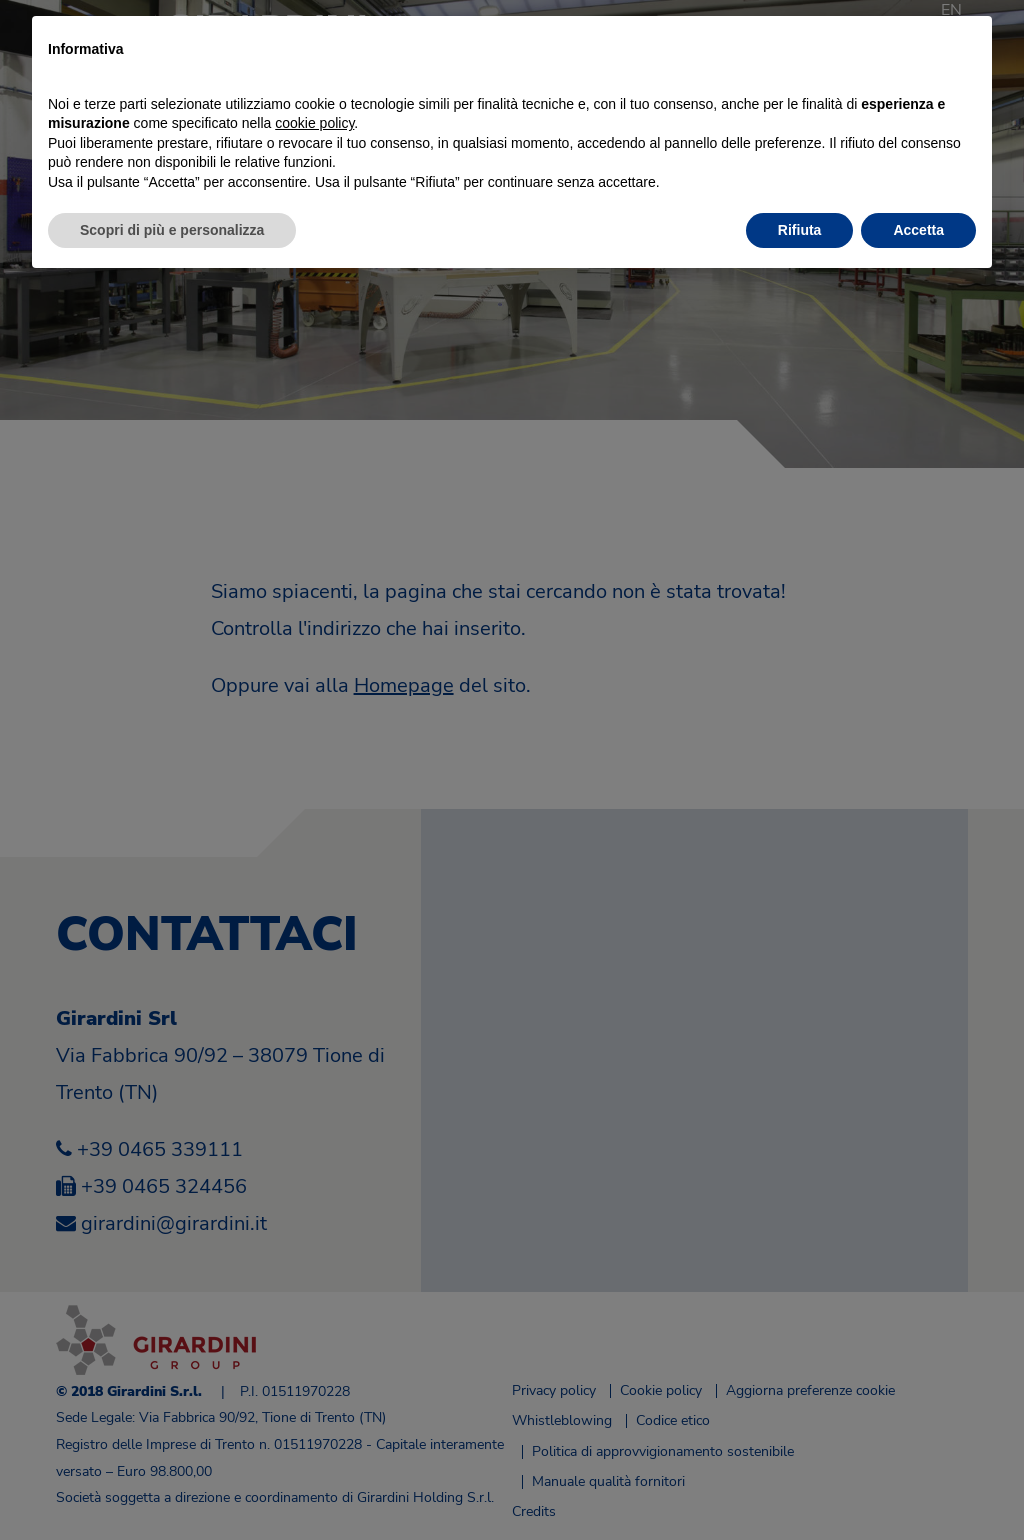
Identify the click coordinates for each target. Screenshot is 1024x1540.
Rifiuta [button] (800, 230)
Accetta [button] (918, 230)
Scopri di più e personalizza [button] (172, 230)
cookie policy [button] (314, 123)
